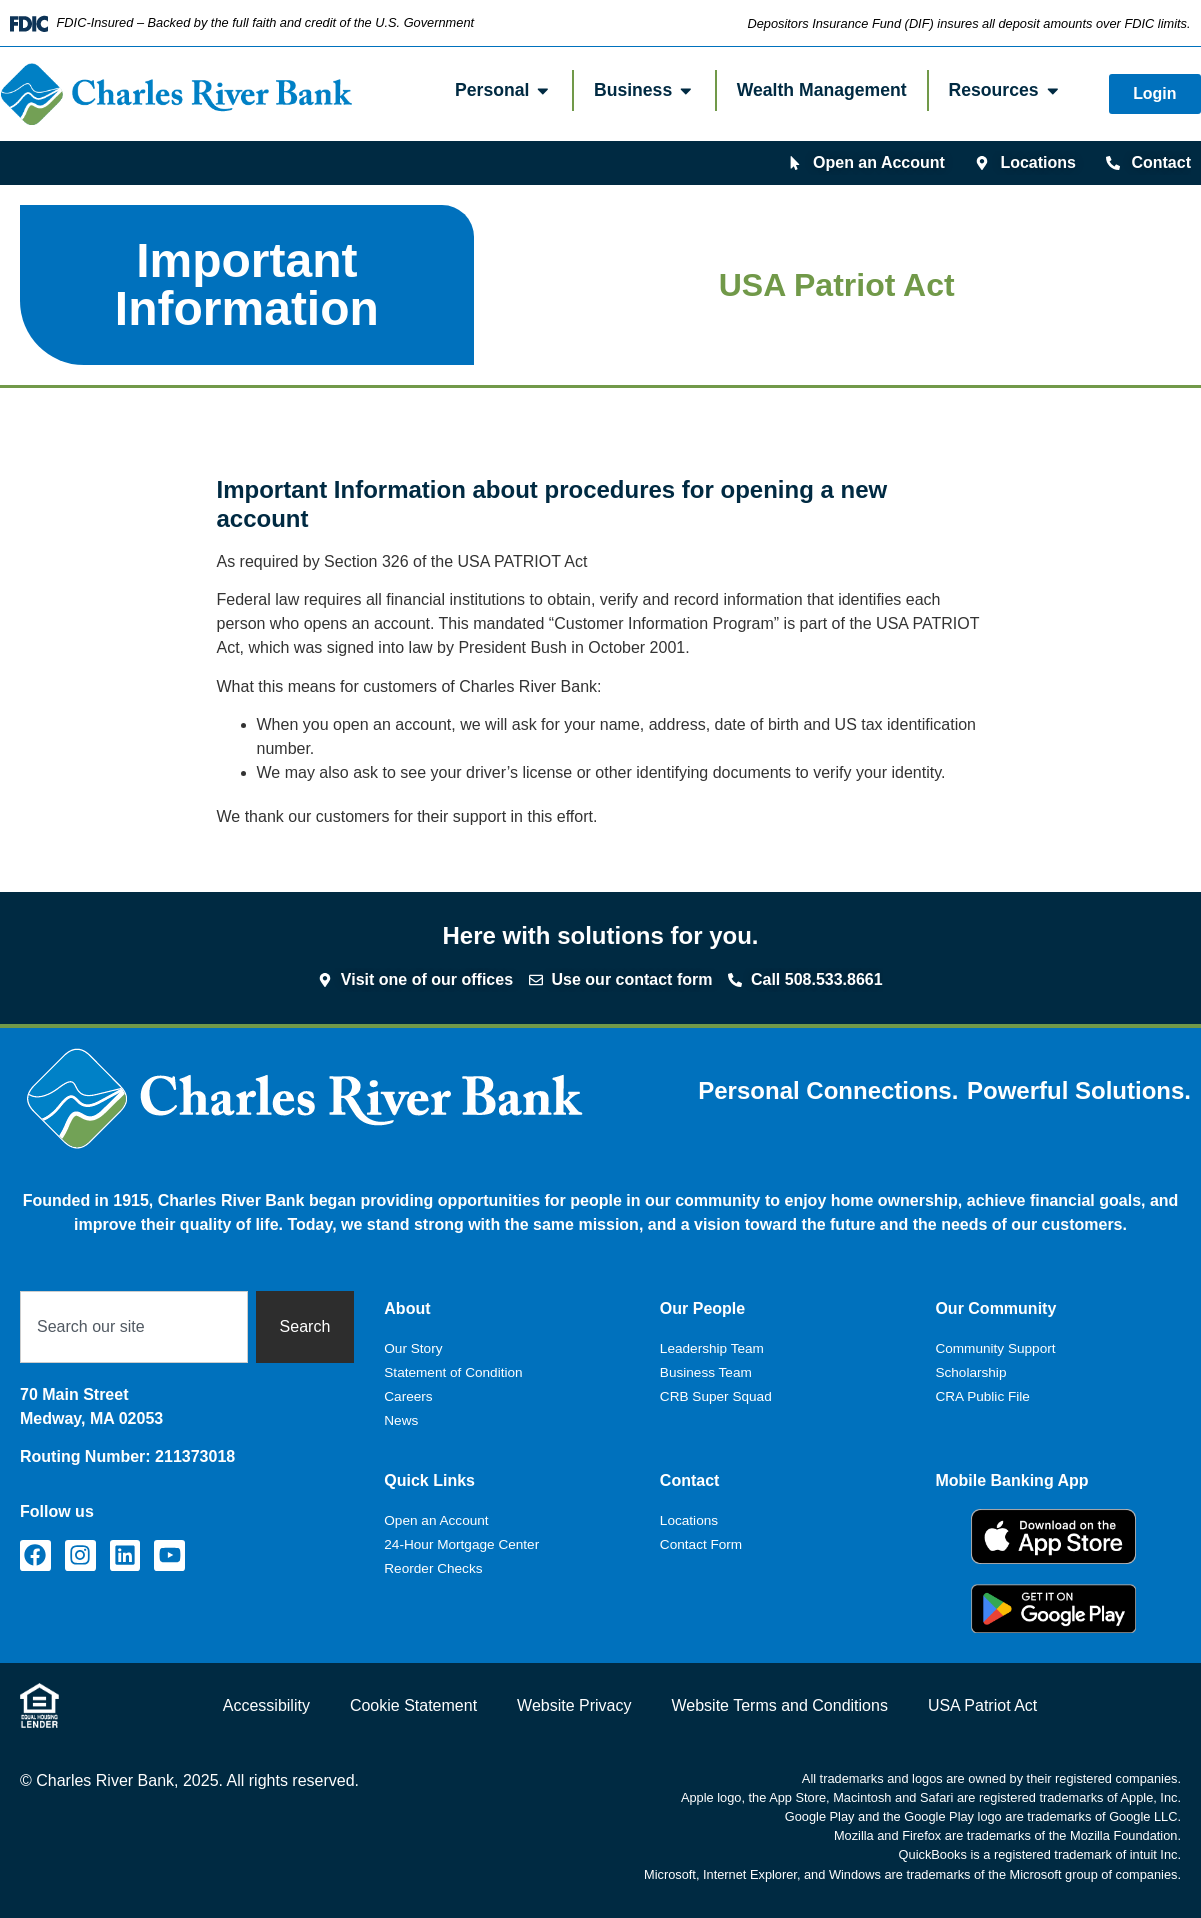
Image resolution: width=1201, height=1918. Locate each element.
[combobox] (134, 1327)
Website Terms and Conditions (779, 1705)
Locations (689, 1520)
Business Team (706, 1372)
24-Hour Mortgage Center (461, 1544)
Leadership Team (712, 1348)
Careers (408, 1396)
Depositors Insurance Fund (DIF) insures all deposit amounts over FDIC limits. (968, 23)
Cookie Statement (413, 1705)
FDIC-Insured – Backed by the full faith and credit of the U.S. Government (266, 22)
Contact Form (701, 1544)
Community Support (995, 1348)
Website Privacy (574, 1705)
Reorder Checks (433, 1568)
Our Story (413, 1348)
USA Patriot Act (982, 1705)
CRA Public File (982, 1396)
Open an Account (436, 1520)
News (401, 1420)
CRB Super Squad (716, 1396)
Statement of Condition (453, 1372)
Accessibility (266, 1705)
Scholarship (970, 1372)
